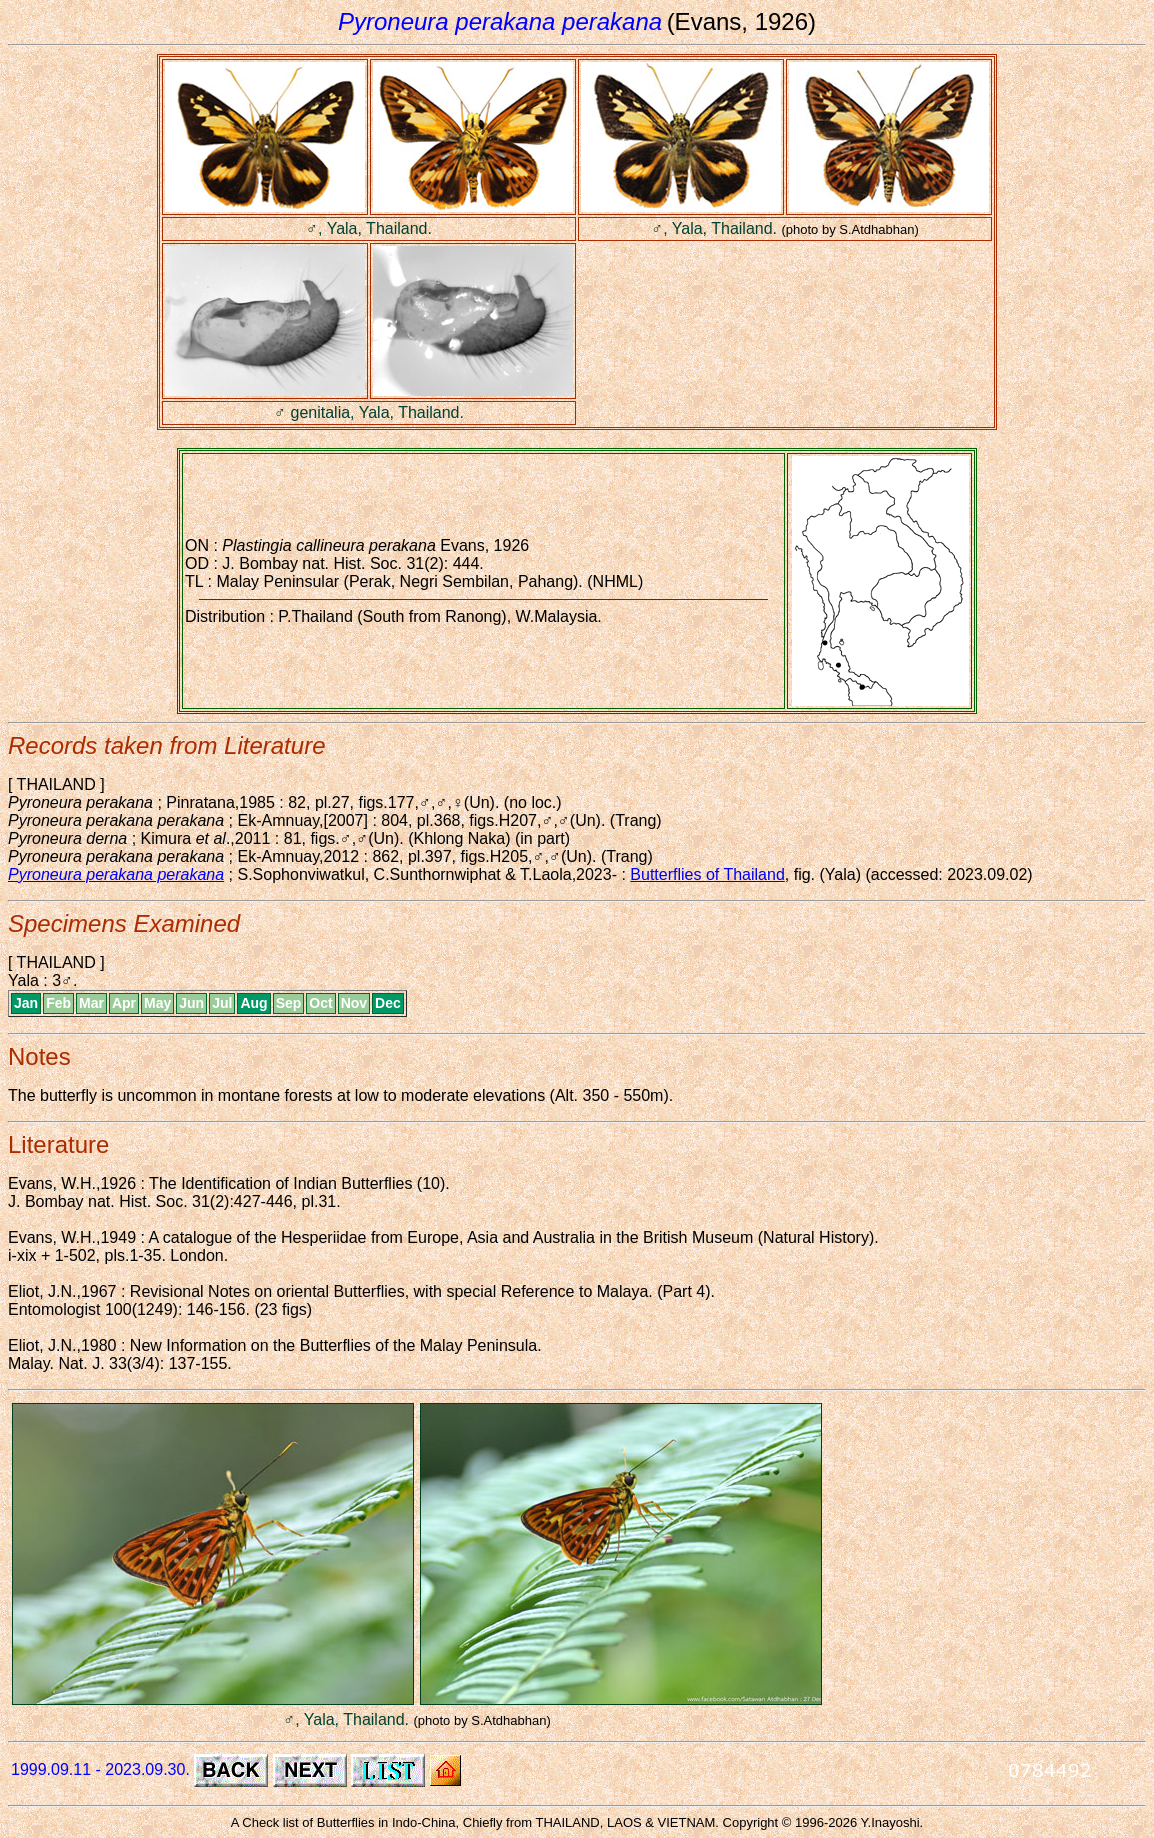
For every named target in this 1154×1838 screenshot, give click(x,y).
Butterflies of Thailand (707, 874)
